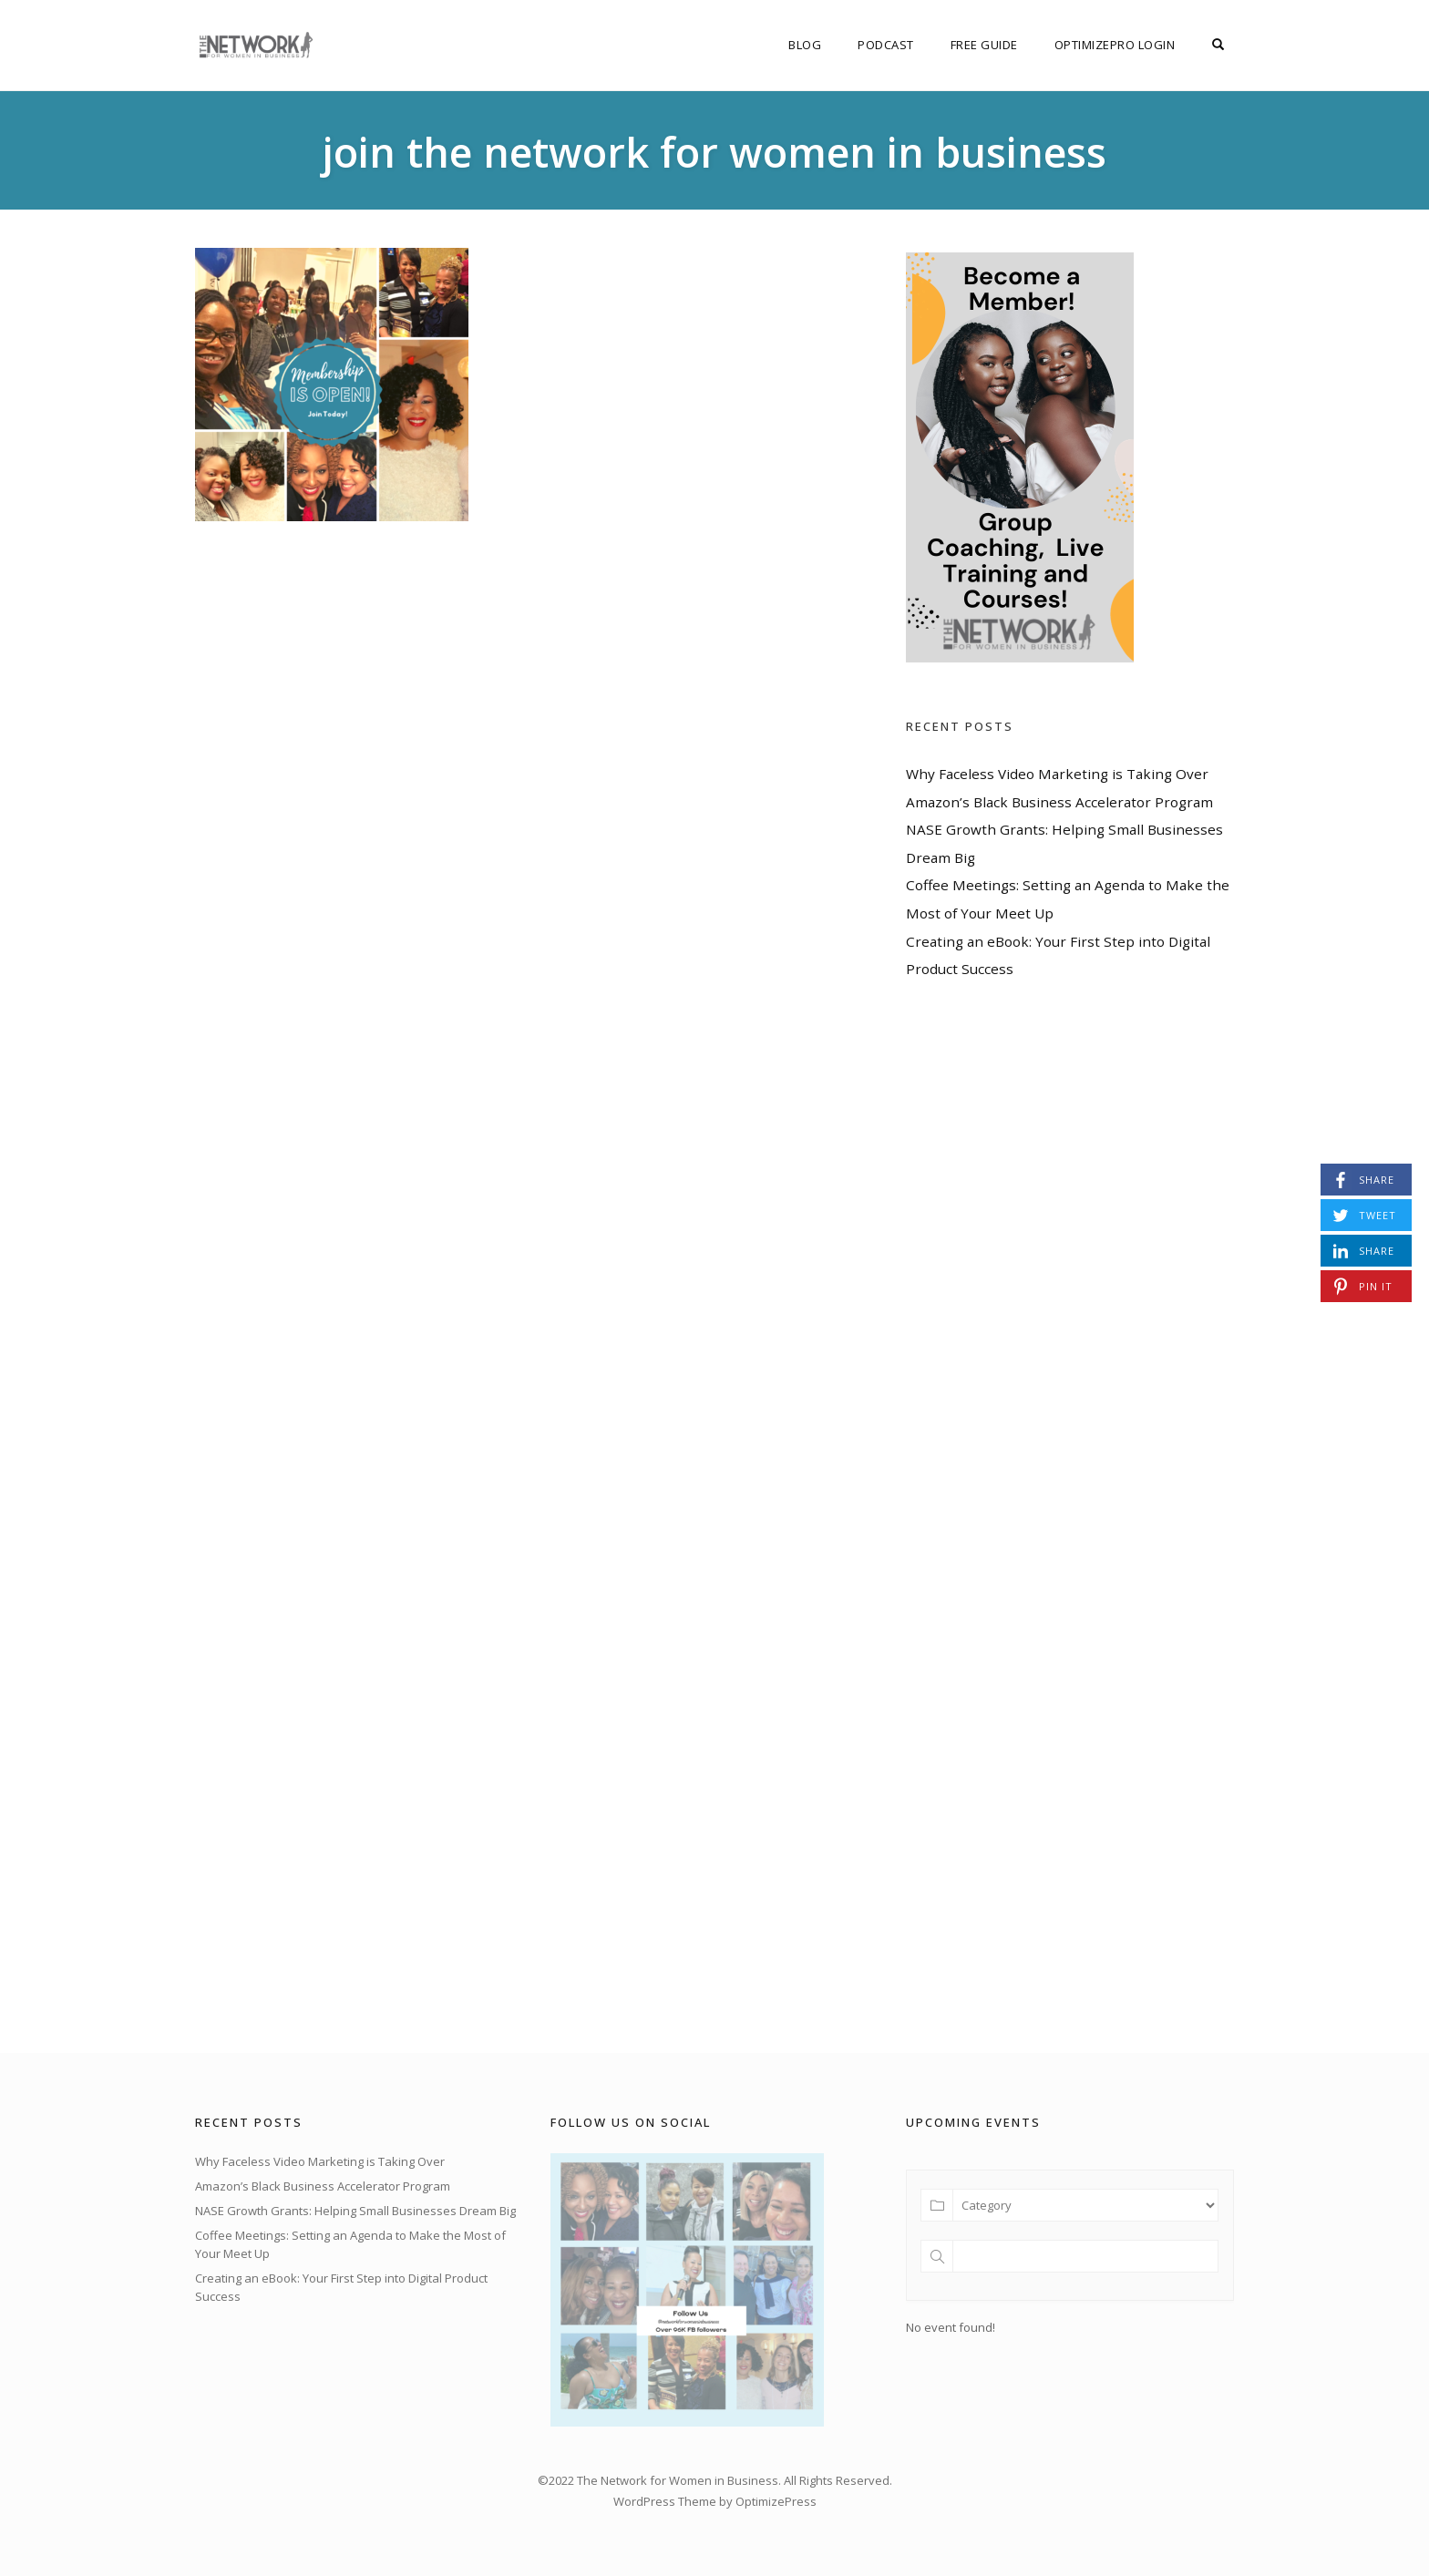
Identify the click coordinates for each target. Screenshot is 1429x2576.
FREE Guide (984, 44)
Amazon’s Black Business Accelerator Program (1059, 802)
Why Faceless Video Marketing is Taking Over (1057, 774)
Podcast (886, 44)
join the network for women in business (714, 152)
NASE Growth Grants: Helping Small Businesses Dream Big (355, 2210)
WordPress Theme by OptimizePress (715, 2501)
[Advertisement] (1042, 1516)
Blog (804, 44)
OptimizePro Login (1115, 44)
